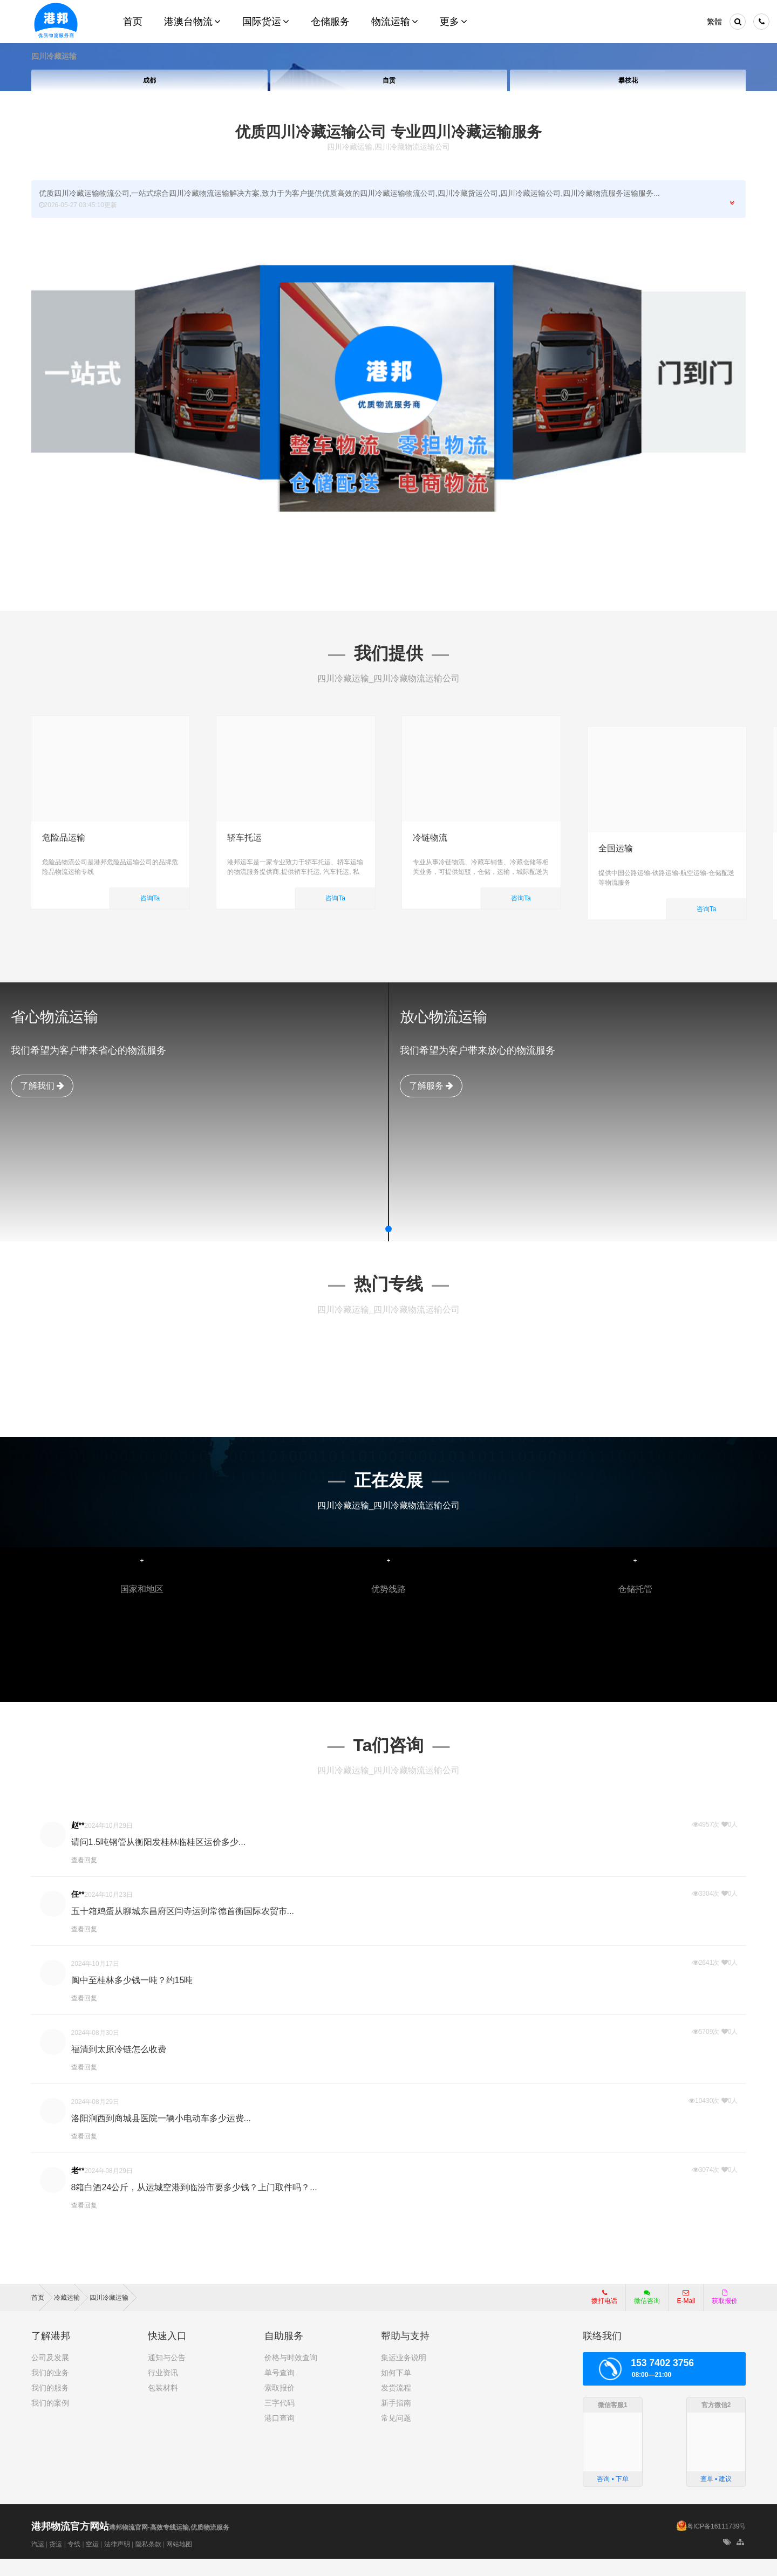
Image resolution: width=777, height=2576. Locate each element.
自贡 (388, 80)
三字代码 (279, 2420)
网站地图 (179, 2561)
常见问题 (396, 2435)
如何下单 (396, 2390)
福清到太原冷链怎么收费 (118, 2066)
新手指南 (396, 2420)
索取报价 (279, 2405)
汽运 (37, 2561)
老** (78, 2187)
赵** (78, 1842)
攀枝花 (627, 80)
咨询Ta (150, 898)
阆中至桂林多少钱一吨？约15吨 (132, 1997)
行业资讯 (163, 2390)
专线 (73, 2561)
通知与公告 (167, 2374)
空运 (92, 2561)
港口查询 (279, 2435)
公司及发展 (50, 2374)
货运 (55, 2561)
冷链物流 (430, 837)
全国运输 (615, 837)
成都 (149, 80)
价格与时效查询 (290, 2374)
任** (78, 1911)
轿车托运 (244, 837)
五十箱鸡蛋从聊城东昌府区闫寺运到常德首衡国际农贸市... (182, 1928)
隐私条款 (148, 2561)
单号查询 (279, 2390)
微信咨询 (643, 2317)
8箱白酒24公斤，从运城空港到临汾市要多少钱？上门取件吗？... (194, 2204)
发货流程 (396, 2405)
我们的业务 (50, 2390)
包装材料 (163, 2405)
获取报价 (725, 2314)
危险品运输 (63, 837)
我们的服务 (50, 2405)
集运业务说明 (403, 2374)
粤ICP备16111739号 (716, 2543)
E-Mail (686, 2314)
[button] (388, 1245)
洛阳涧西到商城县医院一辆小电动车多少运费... (161, 2135)
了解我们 (42, 1102)
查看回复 (84, 1877)
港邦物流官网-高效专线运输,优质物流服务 (130, 2544)
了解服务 (431, 1102)
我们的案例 (50, 2420)
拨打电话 (604, 2314)
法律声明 (117, 2561)
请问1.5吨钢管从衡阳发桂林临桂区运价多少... (158, 1859)
